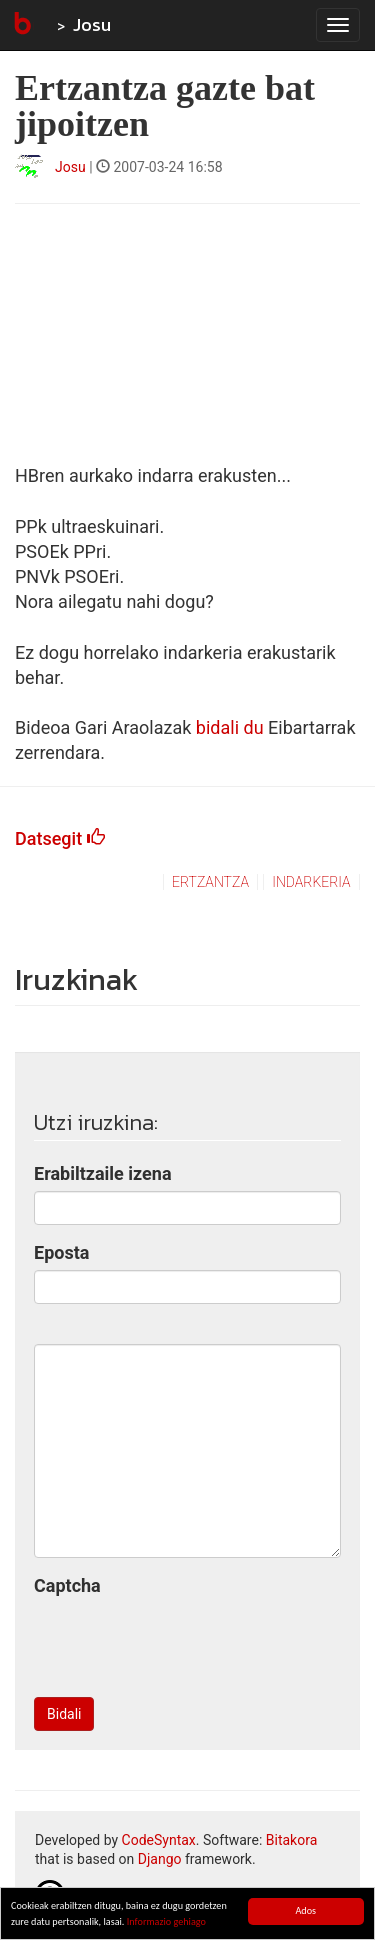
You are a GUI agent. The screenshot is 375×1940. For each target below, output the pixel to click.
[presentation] (186, 1643)
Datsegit (60, 838)
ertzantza (210, 882)
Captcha (67, 1585)
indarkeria (311, 882)
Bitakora (292, 1840)
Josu (92, 24)
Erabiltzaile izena (103, 1173)
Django (160, 1859)
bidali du (230, 727)
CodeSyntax (159, 1840)
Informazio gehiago (166, 1922)
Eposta (61, 1252)
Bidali (64, 1714)
